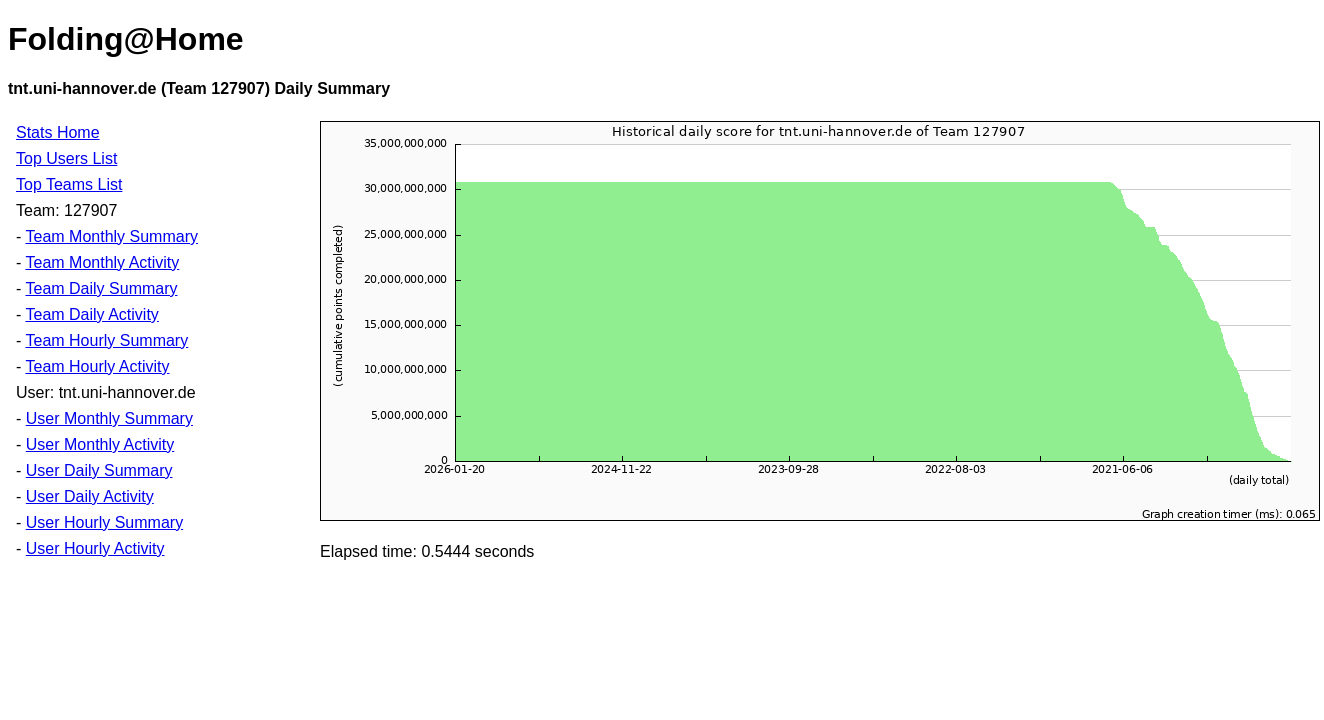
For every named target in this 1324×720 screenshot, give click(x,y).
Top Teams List (69, 184)
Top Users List (66, 158)
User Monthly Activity (100, 444)
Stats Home (58, 132)
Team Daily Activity (91, 314)
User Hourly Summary (104, 522)
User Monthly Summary (109, 418)
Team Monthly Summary (111, 236)
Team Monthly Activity (102, 262)
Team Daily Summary (101, 288)
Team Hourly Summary (106, 340)
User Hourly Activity (95, 548)
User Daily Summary (99, 470)
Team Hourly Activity (97, 366)
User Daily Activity (90, 496)
